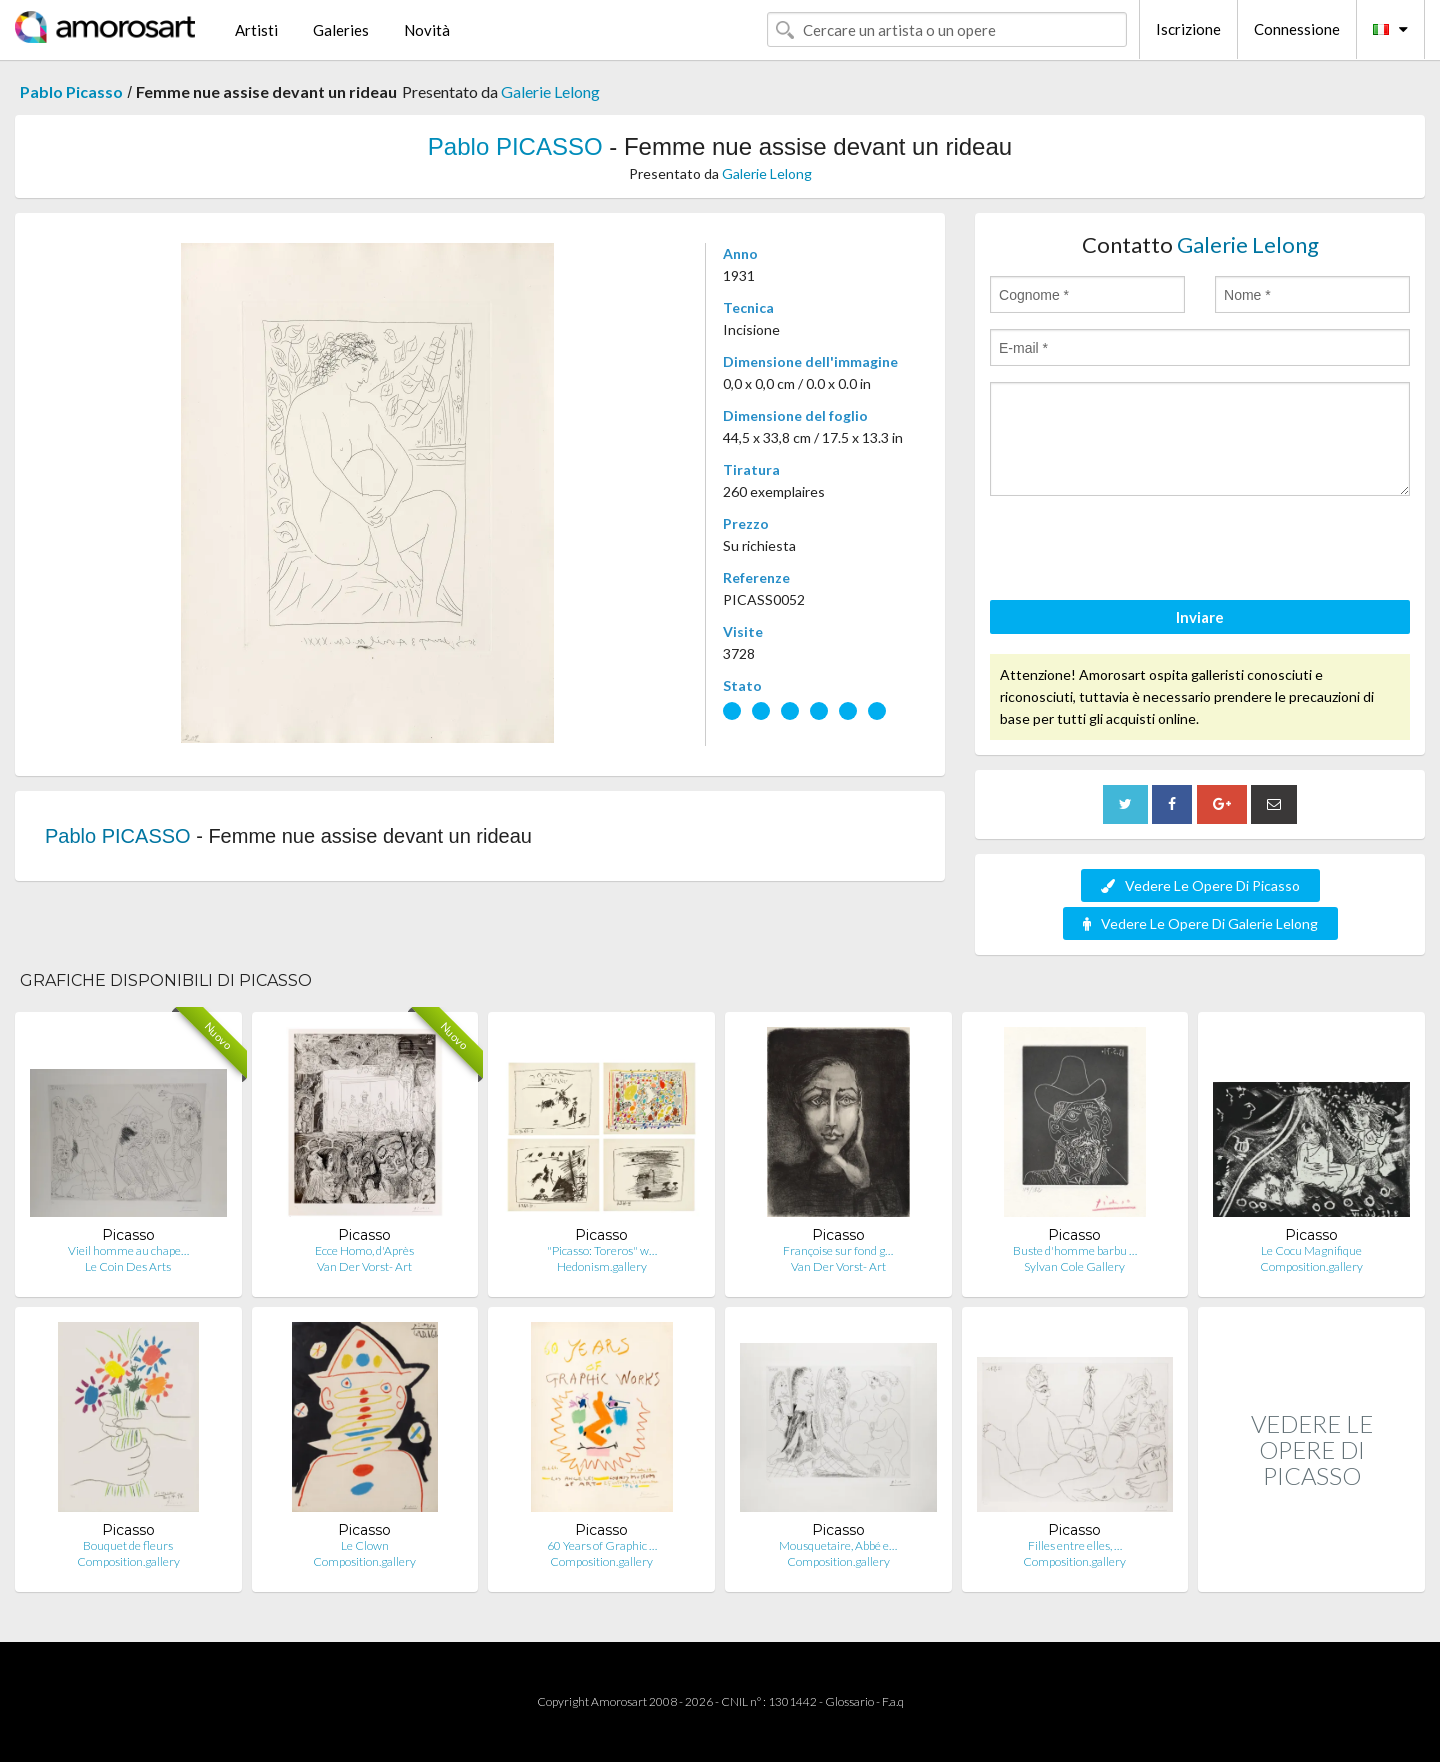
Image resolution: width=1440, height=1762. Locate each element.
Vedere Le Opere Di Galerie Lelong (1200, 923)
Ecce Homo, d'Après (364, 1250)
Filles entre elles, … (1075, 1545)
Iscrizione (1188, 29)
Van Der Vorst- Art (364, 1266)
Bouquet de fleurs (128, 1545)
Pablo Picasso (71, 91)
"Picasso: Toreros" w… (602, 1250)
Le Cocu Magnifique (1311, 1250)
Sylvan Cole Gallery (1074, 1266)
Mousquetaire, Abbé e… (838, 1545)
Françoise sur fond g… (838, 1250)
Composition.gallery (1311, 1266)
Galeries (341, 30)
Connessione (1297, 29)
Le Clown (365, 1545)
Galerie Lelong (550, 91)
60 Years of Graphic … (602, 1545)
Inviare (1200, 617)
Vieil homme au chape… (128, 1250)
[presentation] (1142, 551)
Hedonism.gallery (602, 1266)
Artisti (256, 30)
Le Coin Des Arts (128, 1266)
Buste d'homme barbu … (1075, 1250)
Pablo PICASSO (515, 146)
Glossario (849, 1701)
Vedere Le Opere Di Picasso (1200, 885)
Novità (427, 30)
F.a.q (893, 1701)
